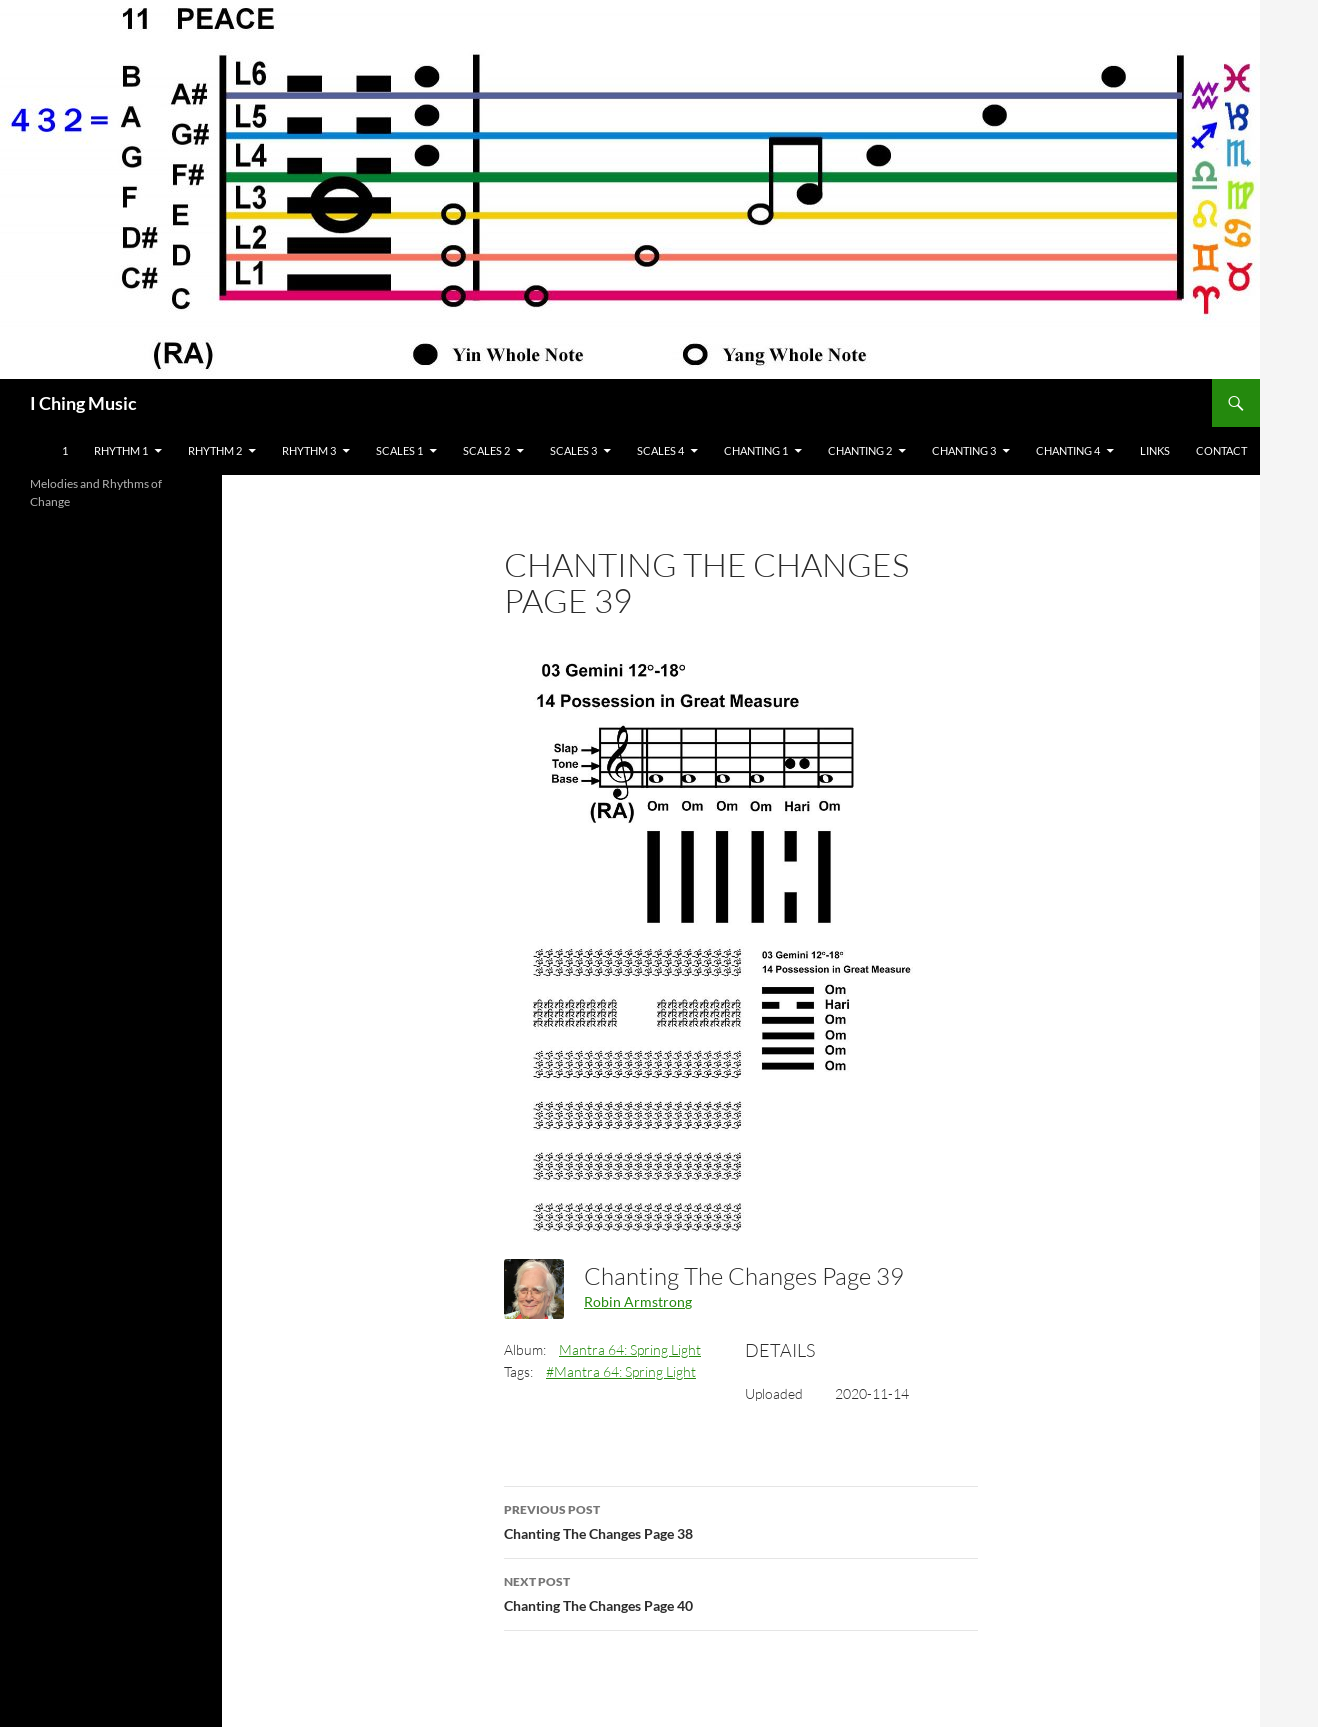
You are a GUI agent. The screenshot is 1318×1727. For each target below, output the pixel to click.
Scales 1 (399, 450)
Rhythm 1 (121, 450)
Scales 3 (573, 450)
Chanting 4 (1068, 450)
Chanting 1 (756, 450)
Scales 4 (660, 450)
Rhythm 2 (215, 450)
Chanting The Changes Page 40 (741, 1592)
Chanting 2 (860, 450)
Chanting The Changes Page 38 (741, 1520)
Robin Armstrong (638, 1301)
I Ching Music (83, 403)
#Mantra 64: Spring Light (621, 1371)
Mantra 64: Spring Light (630, 1349)
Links (1155, 450)
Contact (1221, 450)
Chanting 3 (964, 450)
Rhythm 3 (309, 450)
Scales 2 (486, 450)
